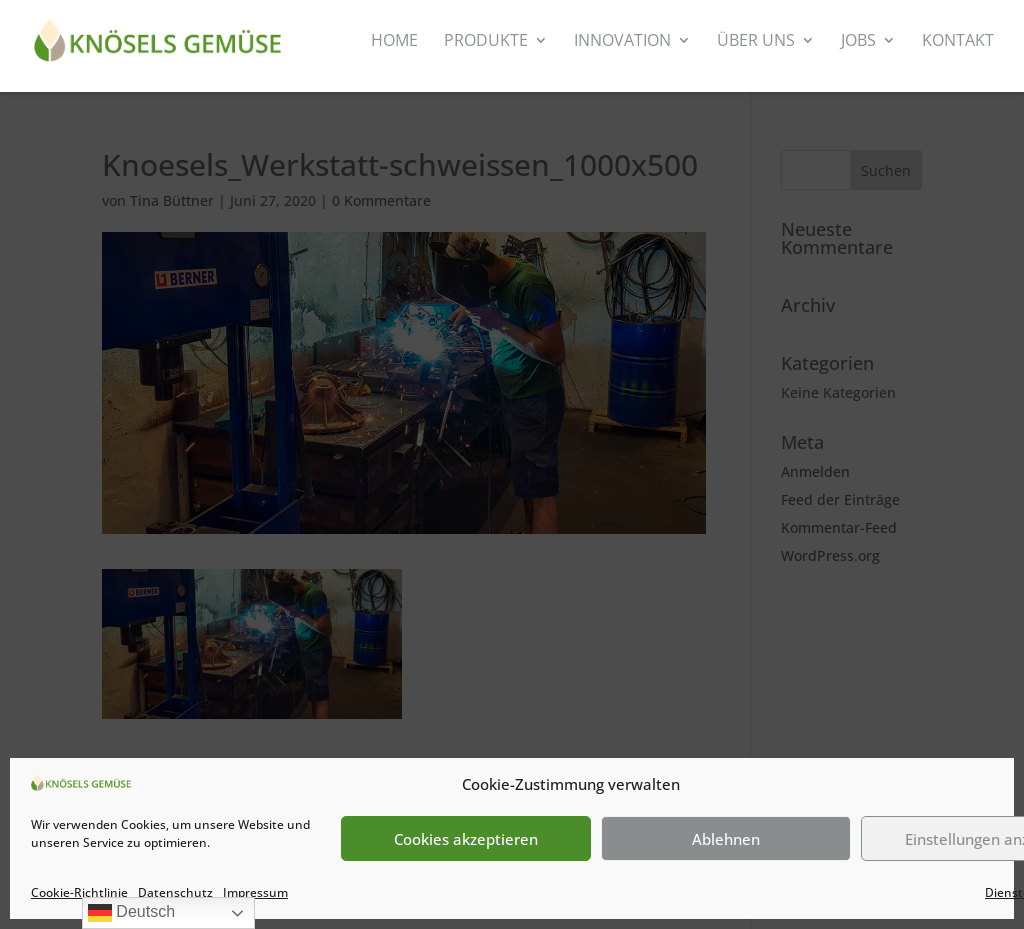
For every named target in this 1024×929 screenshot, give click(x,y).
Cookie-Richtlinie (79, 892)
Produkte (486, 42)
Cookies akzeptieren (466, 839)
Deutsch (131, 913)
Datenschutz (175, 892)
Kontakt (958, 42)
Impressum (255, 892)
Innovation (622, 42)
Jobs (858, 42)
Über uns (756, 42)
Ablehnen (726, 839)
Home (394, 42)
